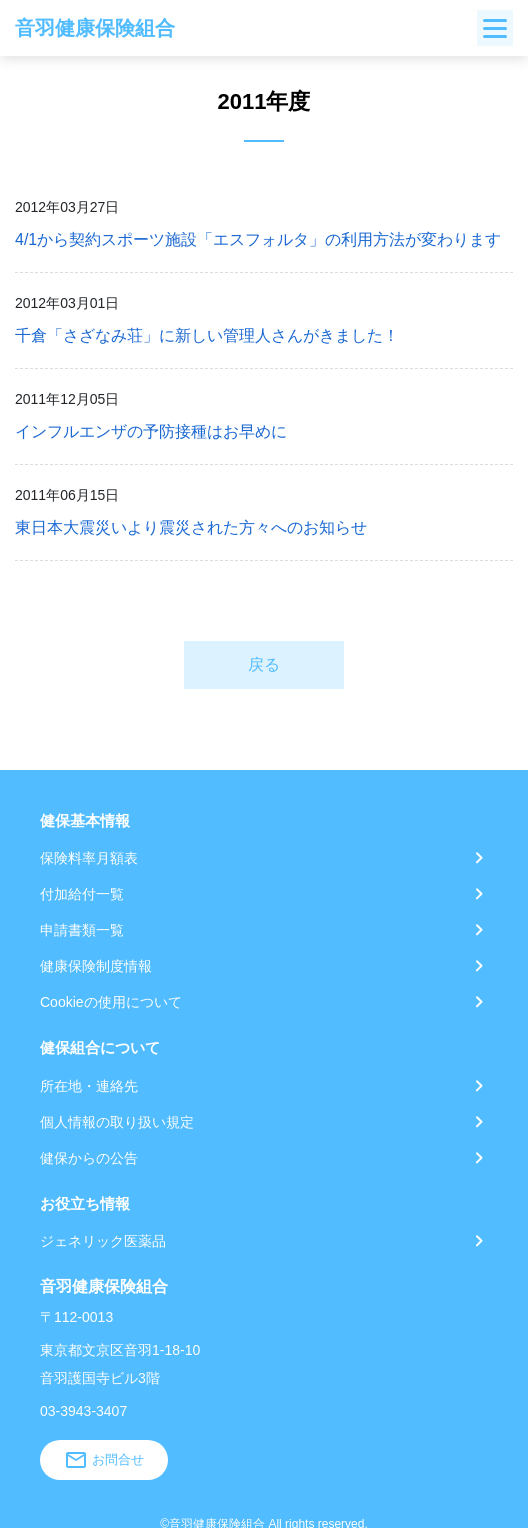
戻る (264, 664)
